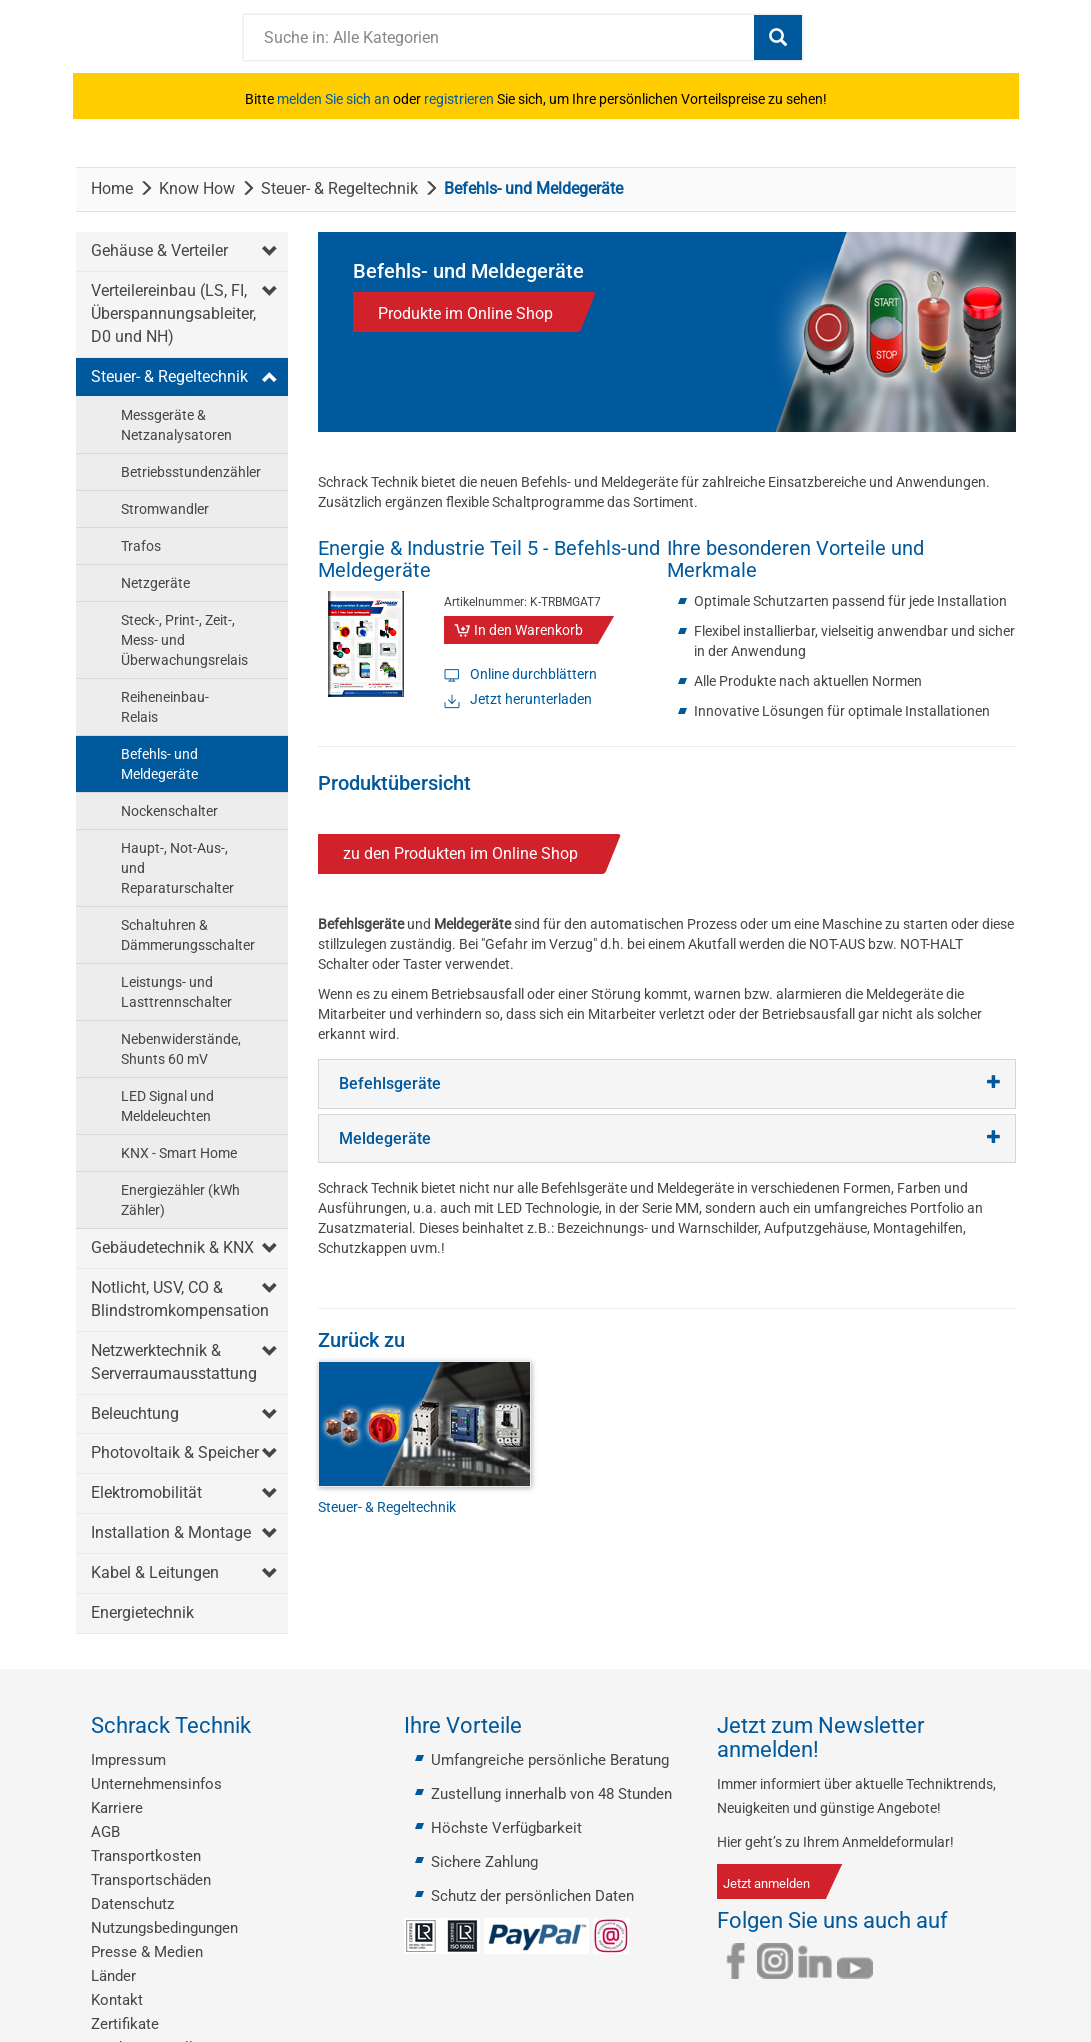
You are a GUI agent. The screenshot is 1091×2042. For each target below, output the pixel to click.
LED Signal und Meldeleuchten (167, 1106)
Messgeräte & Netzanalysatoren (176, 425)
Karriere (117, 1808)
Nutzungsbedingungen (164, 1928)
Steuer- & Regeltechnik (339, 188)
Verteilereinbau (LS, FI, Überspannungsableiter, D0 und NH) (173, 313)
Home (112, 188)
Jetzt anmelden (766, 1883)
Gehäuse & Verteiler (159, 250)
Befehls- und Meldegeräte (159, 764)
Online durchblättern (533, 674)
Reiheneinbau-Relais (165, 707)
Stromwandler (165, 509)
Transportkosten (146, 1856)
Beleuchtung (135, 1413)
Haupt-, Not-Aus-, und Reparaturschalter (177, 868)
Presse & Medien (147, 1952)
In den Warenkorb (528, 630)
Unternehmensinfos (156, 1784)
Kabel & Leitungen (155, 1572)
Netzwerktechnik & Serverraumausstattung (174, 1362)
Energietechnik (142, 1612)
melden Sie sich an (333, 99)
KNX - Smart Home (179, 1153)
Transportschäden (151, 1880)
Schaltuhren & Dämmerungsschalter (188, 935)
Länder (113, 1976)
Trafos (141, 546)
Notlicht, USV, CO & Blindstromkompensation (180, 1299)
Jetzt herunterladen (531, 699)
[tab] (667, 1084)
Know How (197, 188)
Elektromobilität (146, 1492)
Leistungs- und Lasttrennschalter (176, 992)
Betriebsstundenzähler (191, 472)
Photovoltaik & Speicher (175, 1452)
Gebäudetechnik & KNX (172, 1247)
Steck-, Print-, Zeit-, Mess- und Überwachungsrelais (184, 640)
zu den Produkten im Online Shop (460, 853)
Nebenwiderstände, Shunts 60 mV (181, 1049)
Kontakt (117, 2000)
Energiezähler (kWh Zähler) (180, 1200)
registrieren (459, 99)
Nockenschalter (169, 811)
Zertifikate (125, 2024)
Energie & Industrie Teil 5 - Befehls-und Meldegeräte (489, 559)
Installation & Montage (171, 1532)
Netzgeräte (155, 583)
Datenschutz (132, 1904)
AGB (105, 1832)
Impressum (128, 1760)
